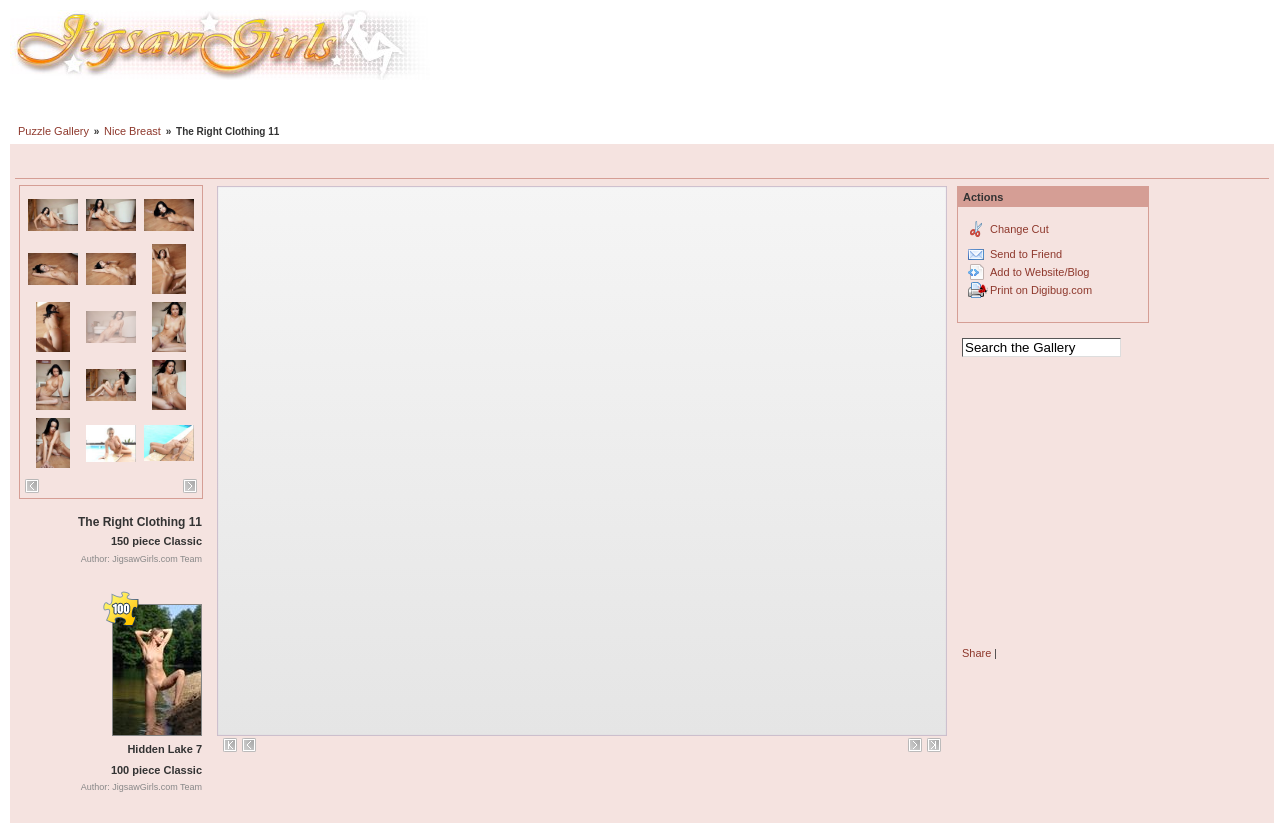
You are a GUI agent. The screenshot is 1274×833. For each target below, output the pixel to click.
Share (976, 653)
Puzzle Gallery (53, 131)
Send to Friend (1026, 254)
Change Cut (1019, 229)
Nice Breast (132, 131)
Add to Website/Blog (1039, 272)
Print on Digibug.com (1041, 290)
